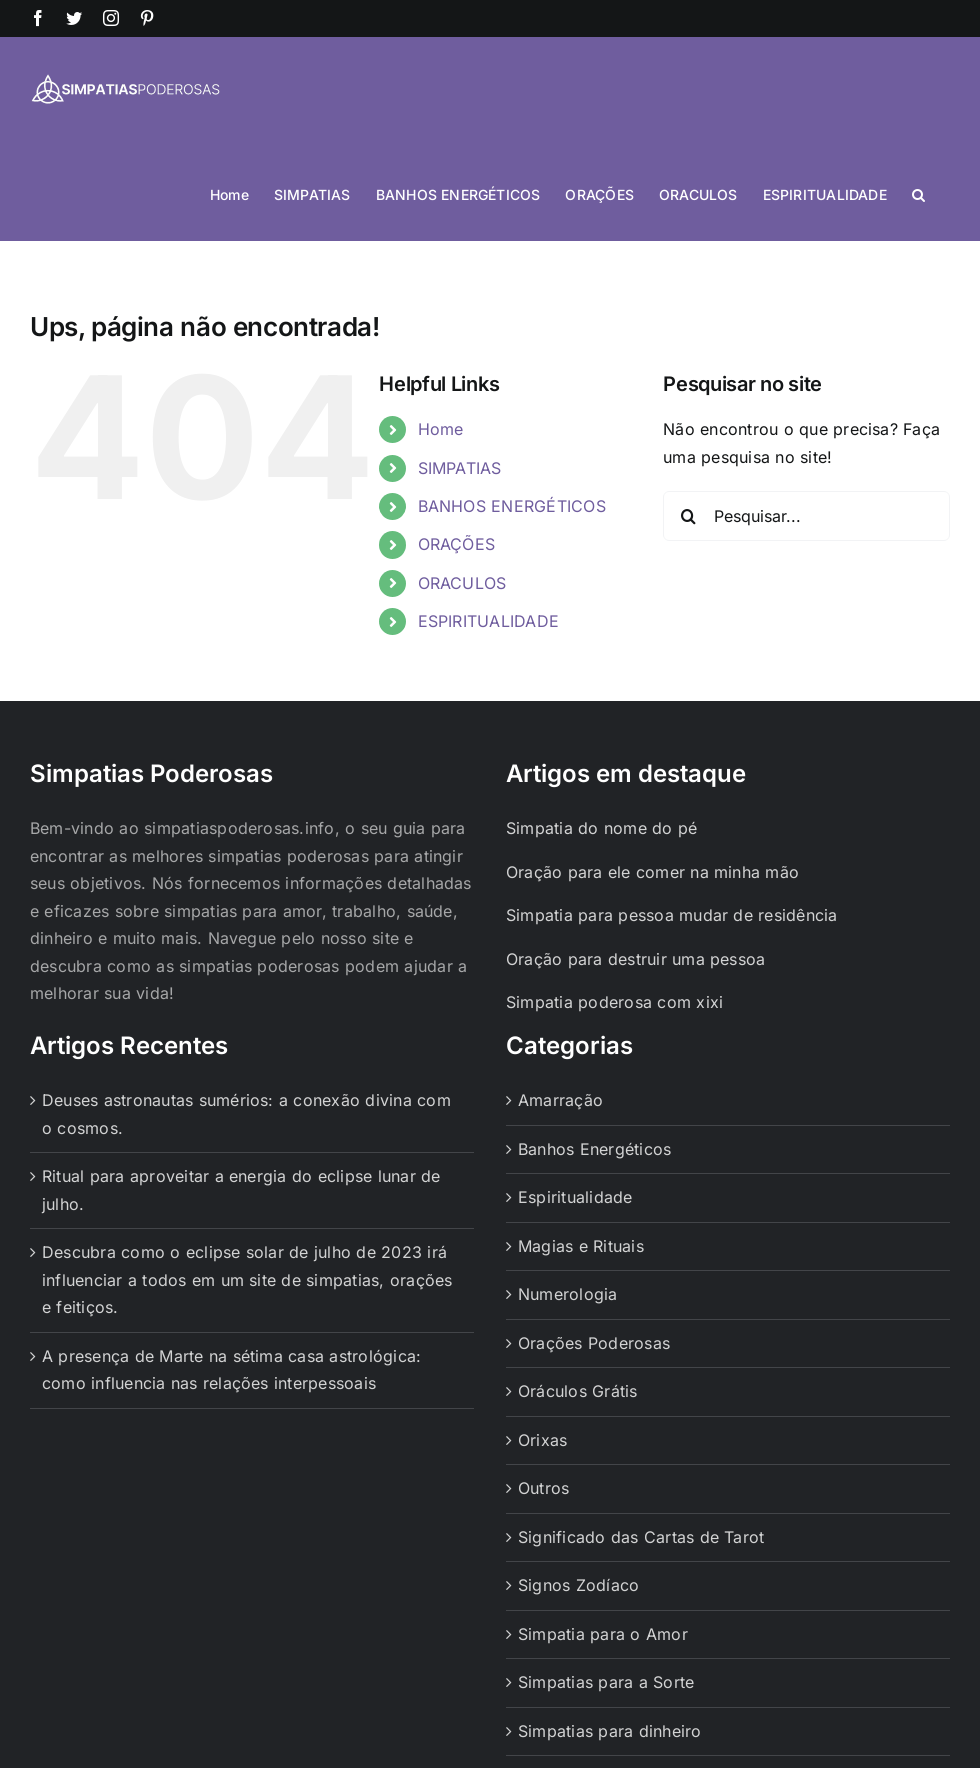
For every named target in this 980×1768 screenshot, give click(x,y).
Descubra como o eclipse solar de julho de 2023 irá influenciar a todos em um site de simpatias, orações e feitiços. (247, 1279)
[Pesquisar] (688, 516)
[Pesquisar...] (806, 516)
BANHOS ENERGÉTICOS (512, 506)
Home (441, 429)
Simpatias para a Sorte (606, 1682)
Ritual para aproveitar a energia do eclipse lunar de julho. (241, 1190)
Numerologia (568, 1294)
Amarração (560, 1100)
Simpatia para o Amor (603, 1634)
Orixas (542, 1440)
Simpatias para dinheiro (610, 1731)
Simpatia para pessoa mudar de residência (672, 915)
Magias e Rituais (581, 1246)
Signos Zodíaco (578, 1585)
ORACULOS (462, 583)
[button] (918, 193)
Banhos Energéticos (594, 1149)
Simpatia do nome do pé (601, 828)
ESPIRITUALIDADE (489, 621)
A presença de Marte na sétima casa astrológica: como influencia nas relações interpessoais (231, 1370)
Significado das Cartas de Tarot (641, 1537)
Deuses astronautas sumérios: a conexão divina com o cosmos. (246, 1114)
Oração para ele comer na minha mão (652, 872)
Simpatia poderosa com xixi (614, 1002)
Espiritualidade (575, 1197)
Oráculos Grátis (578, 1391)
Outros (543, 1488)
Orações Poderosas (594, 1343)
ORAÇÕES (457, 544)
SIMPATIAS (460, 468)
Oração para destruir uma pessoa (635, 959)
